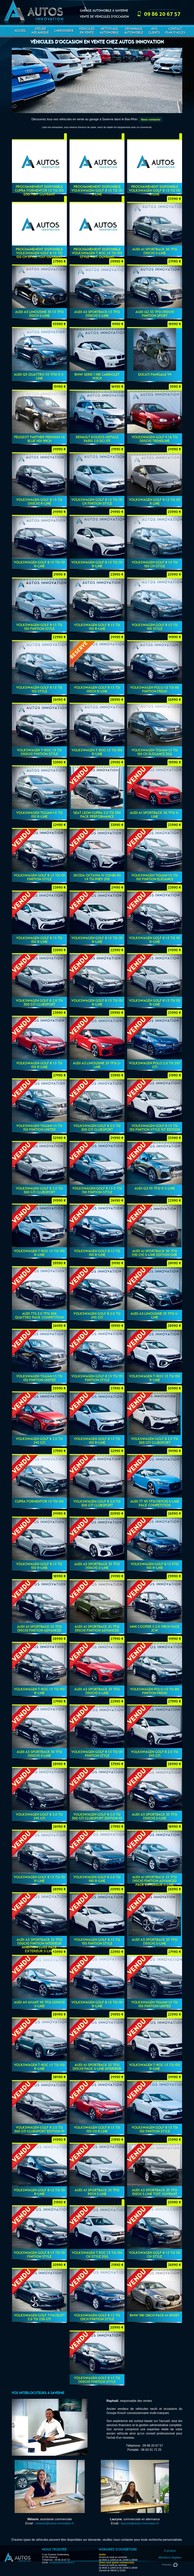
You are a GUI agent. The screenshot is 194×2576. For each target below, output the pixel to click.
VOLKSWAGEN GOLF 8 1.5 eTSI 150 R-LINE (155, 1566)
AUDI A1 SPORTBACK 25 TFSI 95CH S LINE (97, 2192)
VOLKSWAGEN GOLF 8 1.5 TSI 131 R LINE (154, 501)
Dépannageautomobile (133, 30)
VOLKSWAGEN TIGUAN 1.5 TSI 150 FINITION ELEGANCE (154, 877)
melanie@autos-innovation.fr (54, 2523)
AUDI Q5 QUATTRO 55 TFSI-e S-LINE (39, 376)
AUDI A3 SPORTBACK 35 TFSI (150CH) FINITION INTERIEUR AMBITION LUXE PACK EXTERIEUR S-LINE (39, 1945)
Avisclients (154, 30)
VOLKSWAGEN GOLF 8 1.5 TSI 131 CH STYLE (154, 2254)
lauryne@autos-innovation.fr (140, 2523)
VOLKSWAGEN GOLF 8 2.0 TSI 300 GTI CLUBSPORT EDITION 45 (97, 1816)
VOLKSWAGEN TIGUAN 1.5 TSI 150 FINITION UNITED (39, 1127)
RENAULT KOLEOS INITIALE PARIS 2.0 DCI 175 (97, 439)
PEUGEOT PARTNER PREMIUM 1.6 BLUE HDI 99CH (39, 439)
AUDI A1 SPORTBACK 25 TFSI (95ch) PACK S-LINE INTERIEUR (97, 2067)
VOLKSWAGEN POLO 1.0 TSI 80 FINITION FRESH (154, 689)
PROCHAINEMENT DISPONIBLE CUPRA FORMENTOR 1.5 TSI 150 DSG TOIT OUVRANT (39, 190)
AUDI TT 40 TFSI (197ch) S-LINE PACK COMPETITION (154, 1503)
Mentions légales (170, 2557)
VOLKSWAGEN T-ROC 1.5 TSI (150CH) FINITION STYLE (39, 752)
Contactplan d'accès (175, 30)
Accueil (20, 30)
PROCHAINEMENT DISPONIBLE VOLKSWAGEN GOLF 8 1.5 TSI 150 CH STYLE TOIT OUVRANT (39, 253)
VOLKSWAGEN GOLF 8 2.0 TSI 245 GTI (97, 1315)
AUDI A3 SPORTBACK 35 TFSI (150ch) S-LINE (97, 1566)
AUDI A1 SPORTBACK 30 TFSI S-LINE (154, 814)
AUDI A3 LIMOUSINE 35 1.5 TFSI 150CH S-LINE (39, 314)
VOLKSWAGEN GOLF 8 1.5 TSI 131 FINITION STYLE (39, 877)
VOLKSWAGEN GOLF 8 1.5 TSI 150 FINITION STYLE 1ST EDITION (154, 1127)
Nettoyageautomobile (109, 30)
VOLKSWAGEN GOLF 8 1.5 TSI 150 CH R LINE (97, 2129)
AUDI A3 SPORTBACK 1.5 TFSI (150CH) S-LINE (97, 314)
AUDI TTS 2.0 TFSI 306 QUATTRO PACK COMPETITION (39, 1315)
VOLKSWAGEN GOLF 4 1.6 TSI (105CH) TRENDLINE (155, 439)
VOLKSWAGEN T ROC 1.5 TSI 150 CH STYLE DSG (97, 2254)
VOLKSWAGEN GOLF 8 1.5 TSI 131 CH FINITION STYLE (97, 501)
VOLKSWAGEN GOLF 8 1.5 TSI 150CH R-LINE (97, 689)
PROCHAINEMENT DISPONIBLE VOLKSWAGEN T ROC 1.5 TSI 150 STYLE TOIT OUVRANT (97, 253)
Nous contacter (150, 119)
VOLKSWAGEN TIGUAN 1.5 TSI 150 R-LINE (39, 814)
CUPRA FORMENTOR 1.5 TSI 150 (39, 1501)
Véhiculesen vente (87, 30)
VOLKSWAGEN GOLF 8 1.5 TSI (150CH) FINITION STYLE (97, 2380)
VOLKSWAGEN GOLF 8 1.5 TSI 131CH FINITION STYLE (97, 2317)
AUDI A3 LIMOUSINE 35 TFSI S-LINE (97, 1065)
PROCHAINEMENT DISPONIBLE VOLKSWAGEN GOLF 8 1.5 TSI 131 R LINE (97, 190)
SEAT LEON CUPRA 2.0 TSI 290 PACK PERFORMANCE (97, 814)
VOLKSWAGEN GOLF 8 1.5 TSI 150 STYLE (155, 627)
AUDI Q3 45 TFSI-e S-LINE (155, 1188)
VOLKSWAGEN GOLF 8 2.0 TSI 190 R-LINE (97, 1879)
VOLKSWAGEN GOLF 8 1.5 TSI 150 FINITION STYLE (39, 627)
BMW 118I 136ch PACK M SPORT (154, 2315)
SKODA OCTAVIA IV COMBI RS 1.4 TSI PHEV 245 (97, 877)
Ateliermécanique (40, 30)
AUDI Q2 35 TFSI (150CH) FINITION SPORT (154, 314)
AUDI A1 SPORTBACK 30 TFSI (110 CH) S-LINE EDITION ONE (154, 1253)
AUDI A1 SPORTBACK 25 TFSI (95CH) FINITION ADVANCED (39, 1628)
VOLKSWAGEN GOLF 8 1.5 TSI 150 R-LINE (97, 627)
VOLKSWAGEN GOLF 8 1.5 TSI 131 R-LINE (39, 564)
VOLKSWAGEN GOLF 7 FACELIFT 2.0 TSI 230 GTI (39, 2317)
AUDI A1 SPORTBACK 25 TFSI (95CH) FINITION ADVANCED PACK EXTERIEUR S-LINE (154, 1881)
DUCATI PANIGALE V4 (154, 374)
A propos (170, 2550)
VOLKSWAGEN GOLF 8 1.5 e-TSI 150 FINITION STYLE (97, 1190)
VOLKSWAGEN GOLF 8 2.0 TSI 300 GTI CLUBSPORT (39, 1002)
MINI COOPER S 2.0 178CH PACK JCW (155, 1628)
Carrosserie (64, 30)
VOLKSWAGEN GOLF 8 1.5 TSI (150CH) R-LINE (39, 501)
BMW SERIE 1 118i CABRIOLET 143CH (97, 376)
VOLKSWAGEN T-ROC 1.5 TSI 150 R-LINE (97, 752)
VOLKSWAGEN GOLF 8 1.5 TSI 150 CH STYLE (155, 564)
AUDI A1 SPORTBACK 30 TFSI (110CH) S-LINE (154, 251)
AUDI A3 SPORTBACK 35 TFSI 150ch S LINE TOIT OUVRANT (154, 2192)
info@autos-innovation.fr (62, 2562)
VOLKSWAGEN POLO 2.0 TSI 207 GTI (154, 1065)
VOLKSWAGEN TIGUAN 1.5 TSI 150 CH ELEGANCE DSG (154, 752)
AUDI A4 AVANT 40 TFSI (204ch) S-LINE (39, 2004)
